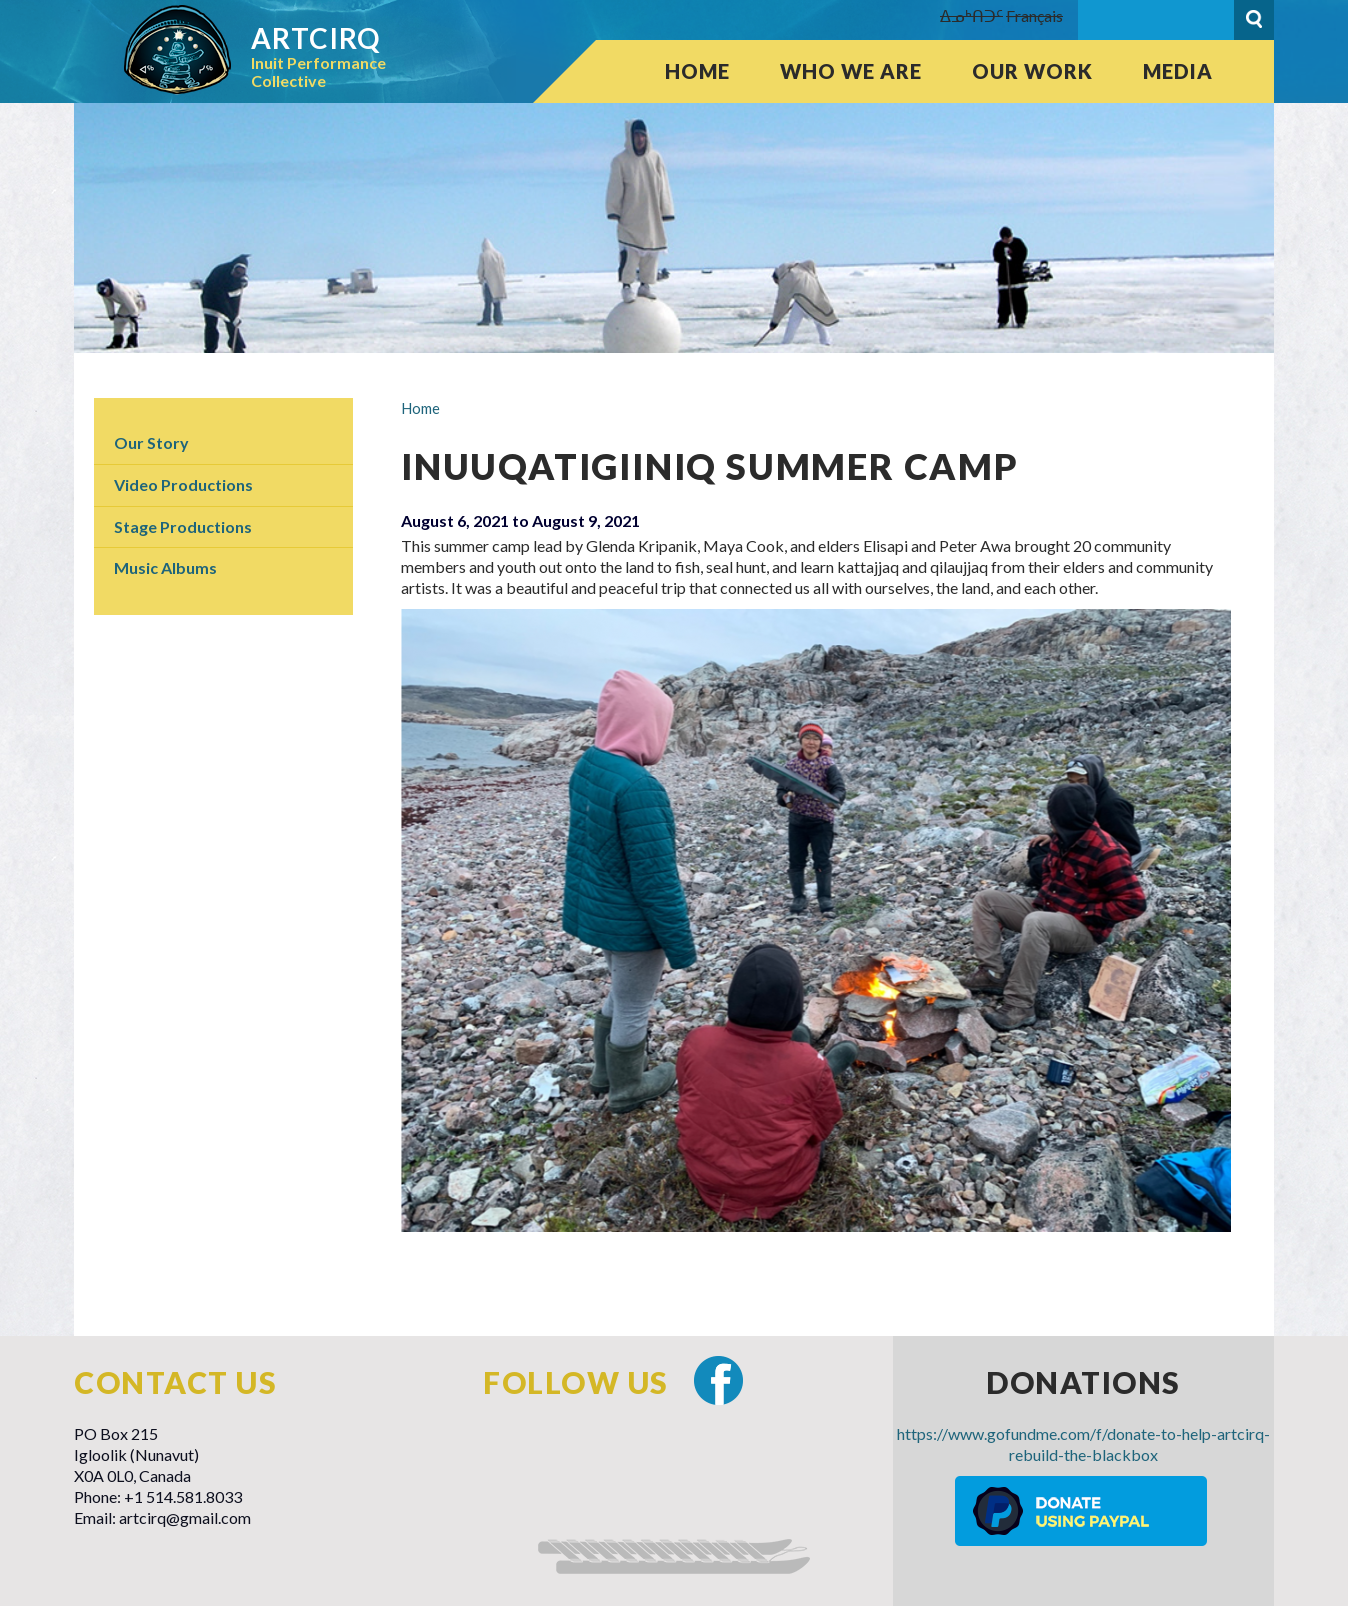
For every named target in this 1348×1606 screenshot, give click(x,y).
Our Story (151, 442)
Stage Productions (183, 526)
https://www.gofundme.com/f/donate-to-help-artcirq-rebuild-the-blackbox (1083, 1444)
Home (697, 71)
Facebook (718, 1380)
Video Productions (183, 484)
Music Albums (165, 567)
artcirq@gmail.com (185, 1517)
